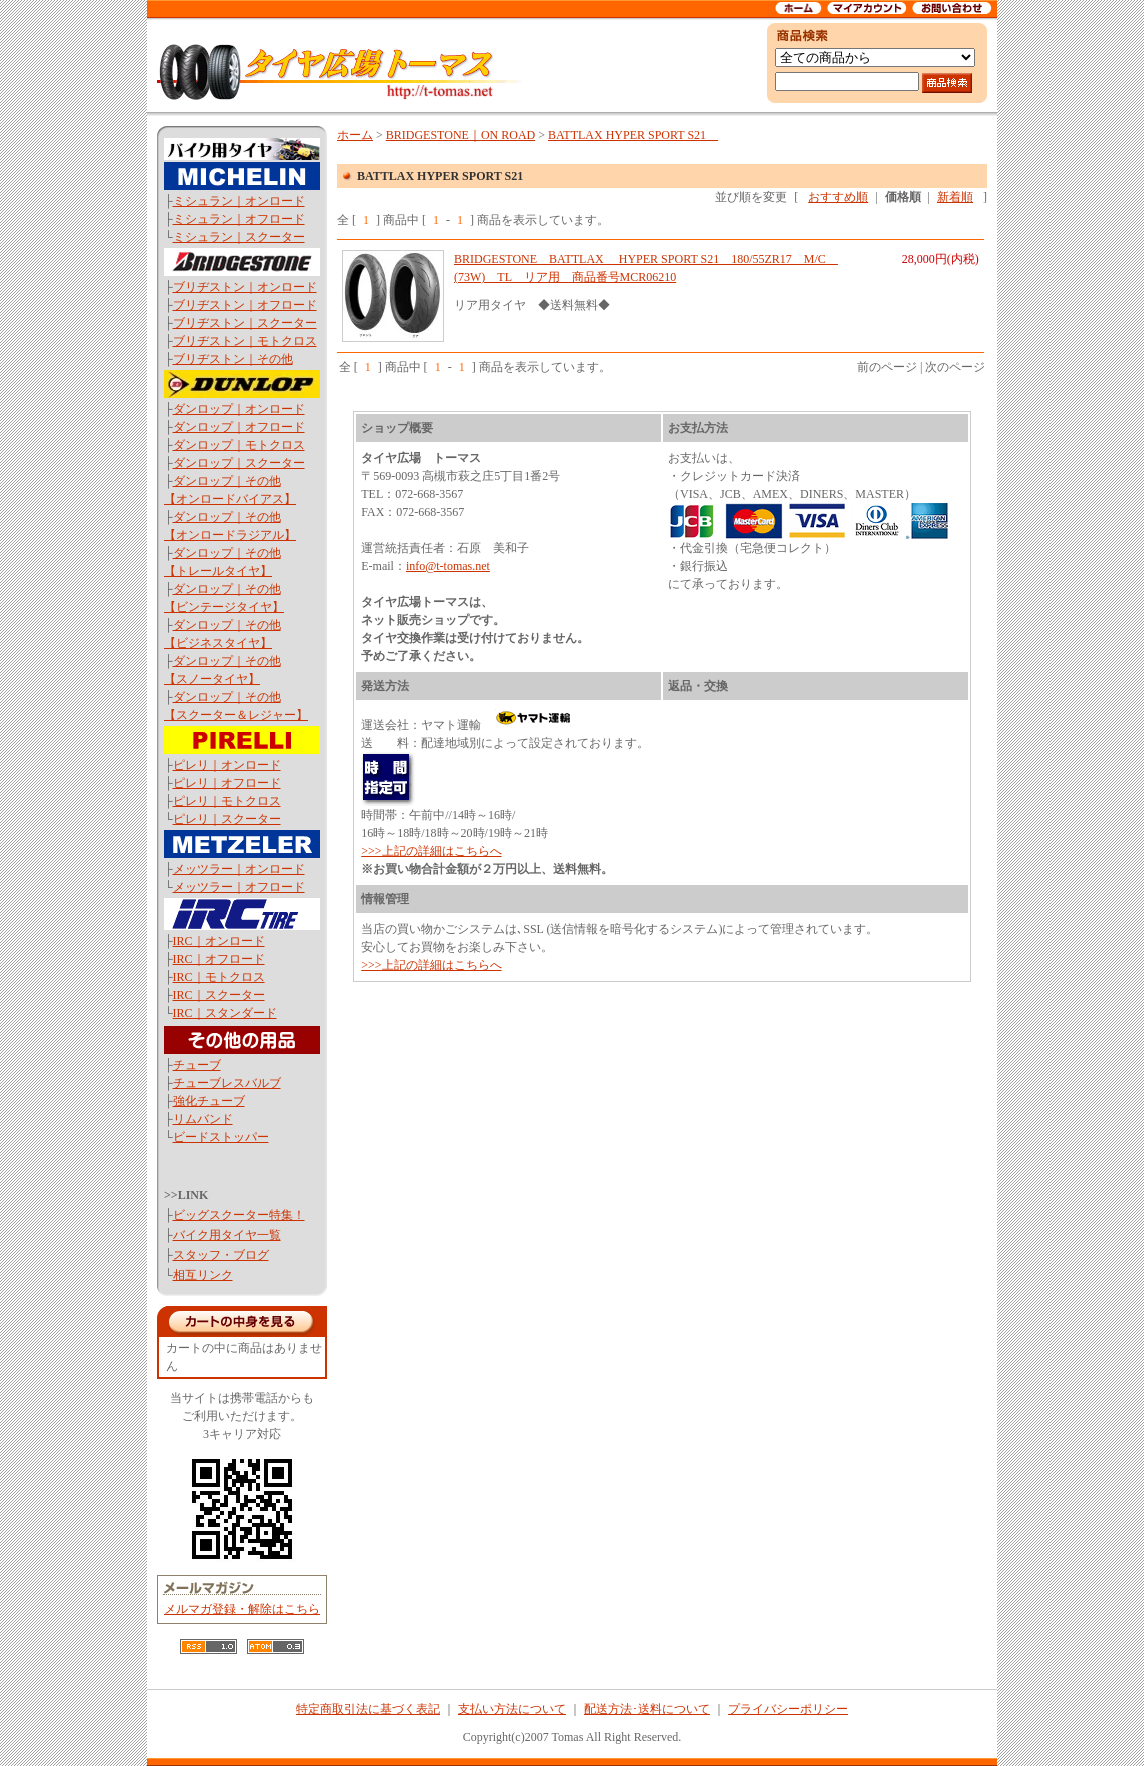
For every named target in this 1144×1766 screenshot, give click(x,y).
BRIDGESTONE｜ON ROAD (460, 135)
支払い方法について (512, 1709)
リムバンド (203, 1119)
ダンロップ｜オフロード (239, 427)
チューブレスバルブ (227, 1083)
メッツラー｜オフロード (239, 887)
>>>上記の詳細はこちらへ (431, 851)
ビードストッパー (221, 1137)
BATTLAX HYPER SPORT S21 (633, 135)
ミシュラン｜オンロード (239, 201)
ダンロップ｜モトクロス (239, 445)
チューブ (197, 1065)
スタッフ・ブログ (221, 1255)
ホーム (355, 135)
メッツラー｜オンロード (239, 869)
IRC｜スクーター (219, 995)
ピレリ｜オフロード (227, 783)
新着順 (955, 197)
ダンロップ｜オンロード (239, 409)
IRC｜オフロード (219, 959)
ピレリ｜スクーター (227, 819)
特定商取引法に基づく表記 (368, 1709)
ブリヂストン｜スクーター (245, 323)
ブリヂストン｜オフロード (245, 305)
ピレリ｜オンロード (227, 765)
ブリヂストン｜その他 (233, 359)
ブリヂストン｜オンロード (245, 287)
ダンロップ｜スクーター (239, 463)
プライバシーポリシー (788, 1709)
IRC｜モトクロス (219, 977)
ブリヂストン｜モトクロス (245, 341)
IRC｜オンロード (219, 941)
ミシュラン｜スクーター (239, 237)
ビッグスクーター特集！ (239, 1215)
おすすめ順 (838, 197)
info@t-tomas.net (448, 566)
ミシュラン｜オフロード (239, 219)
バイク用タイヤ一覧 (227, 1235)
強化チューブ (209, 1101)
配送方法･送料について (647, 1709)
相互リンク (203, 1275)
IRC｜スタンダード (225, 1013)
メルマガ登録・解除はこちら (242, 1609)
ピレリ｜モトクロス (227, 801)
